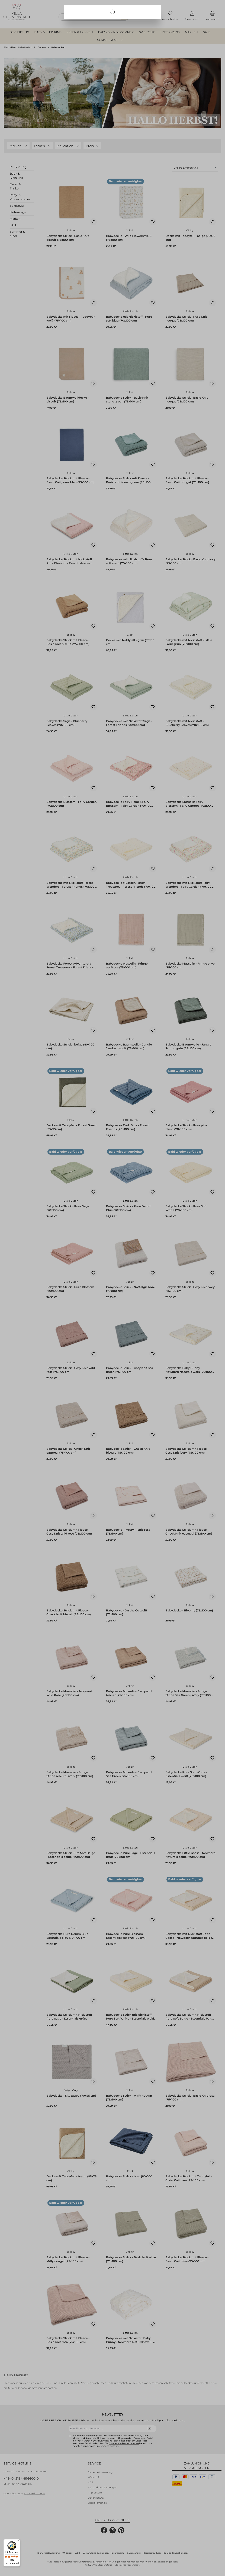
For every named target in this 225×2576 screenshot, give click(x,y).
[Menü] (18, 2541)
